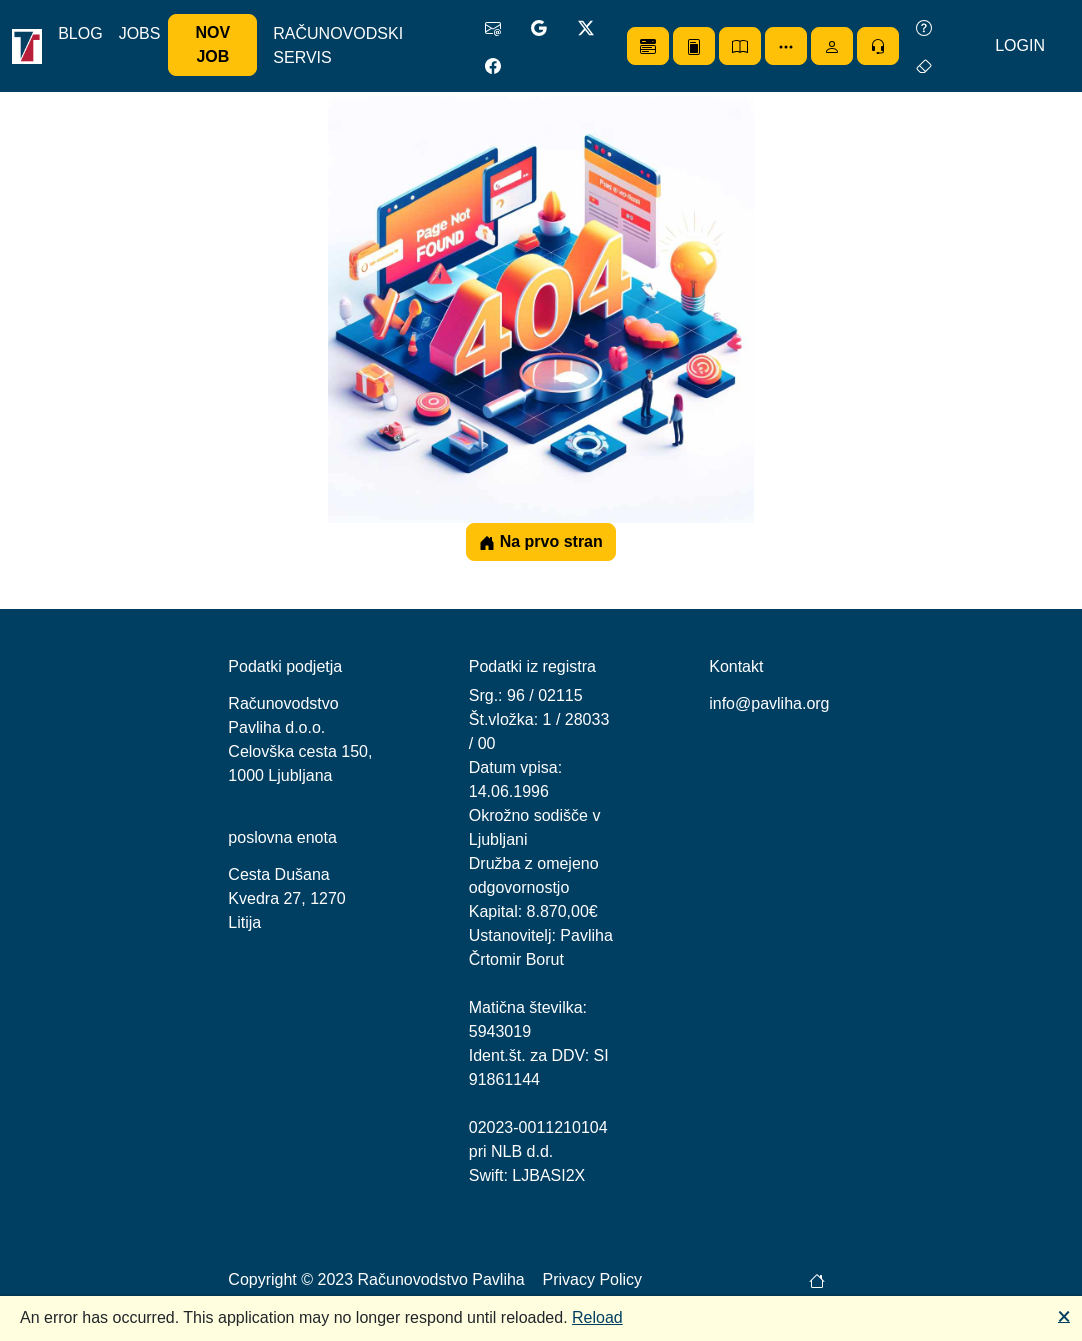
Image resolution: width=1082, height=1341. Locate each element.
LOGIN (1020, 45)
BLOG (80, 33)
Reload (597, 1317)
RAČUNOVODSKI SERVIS (338, 45)
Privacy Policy (593, 1279)
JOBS (140, 33)
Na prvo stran (541, 542)
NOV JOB (213, 44)
